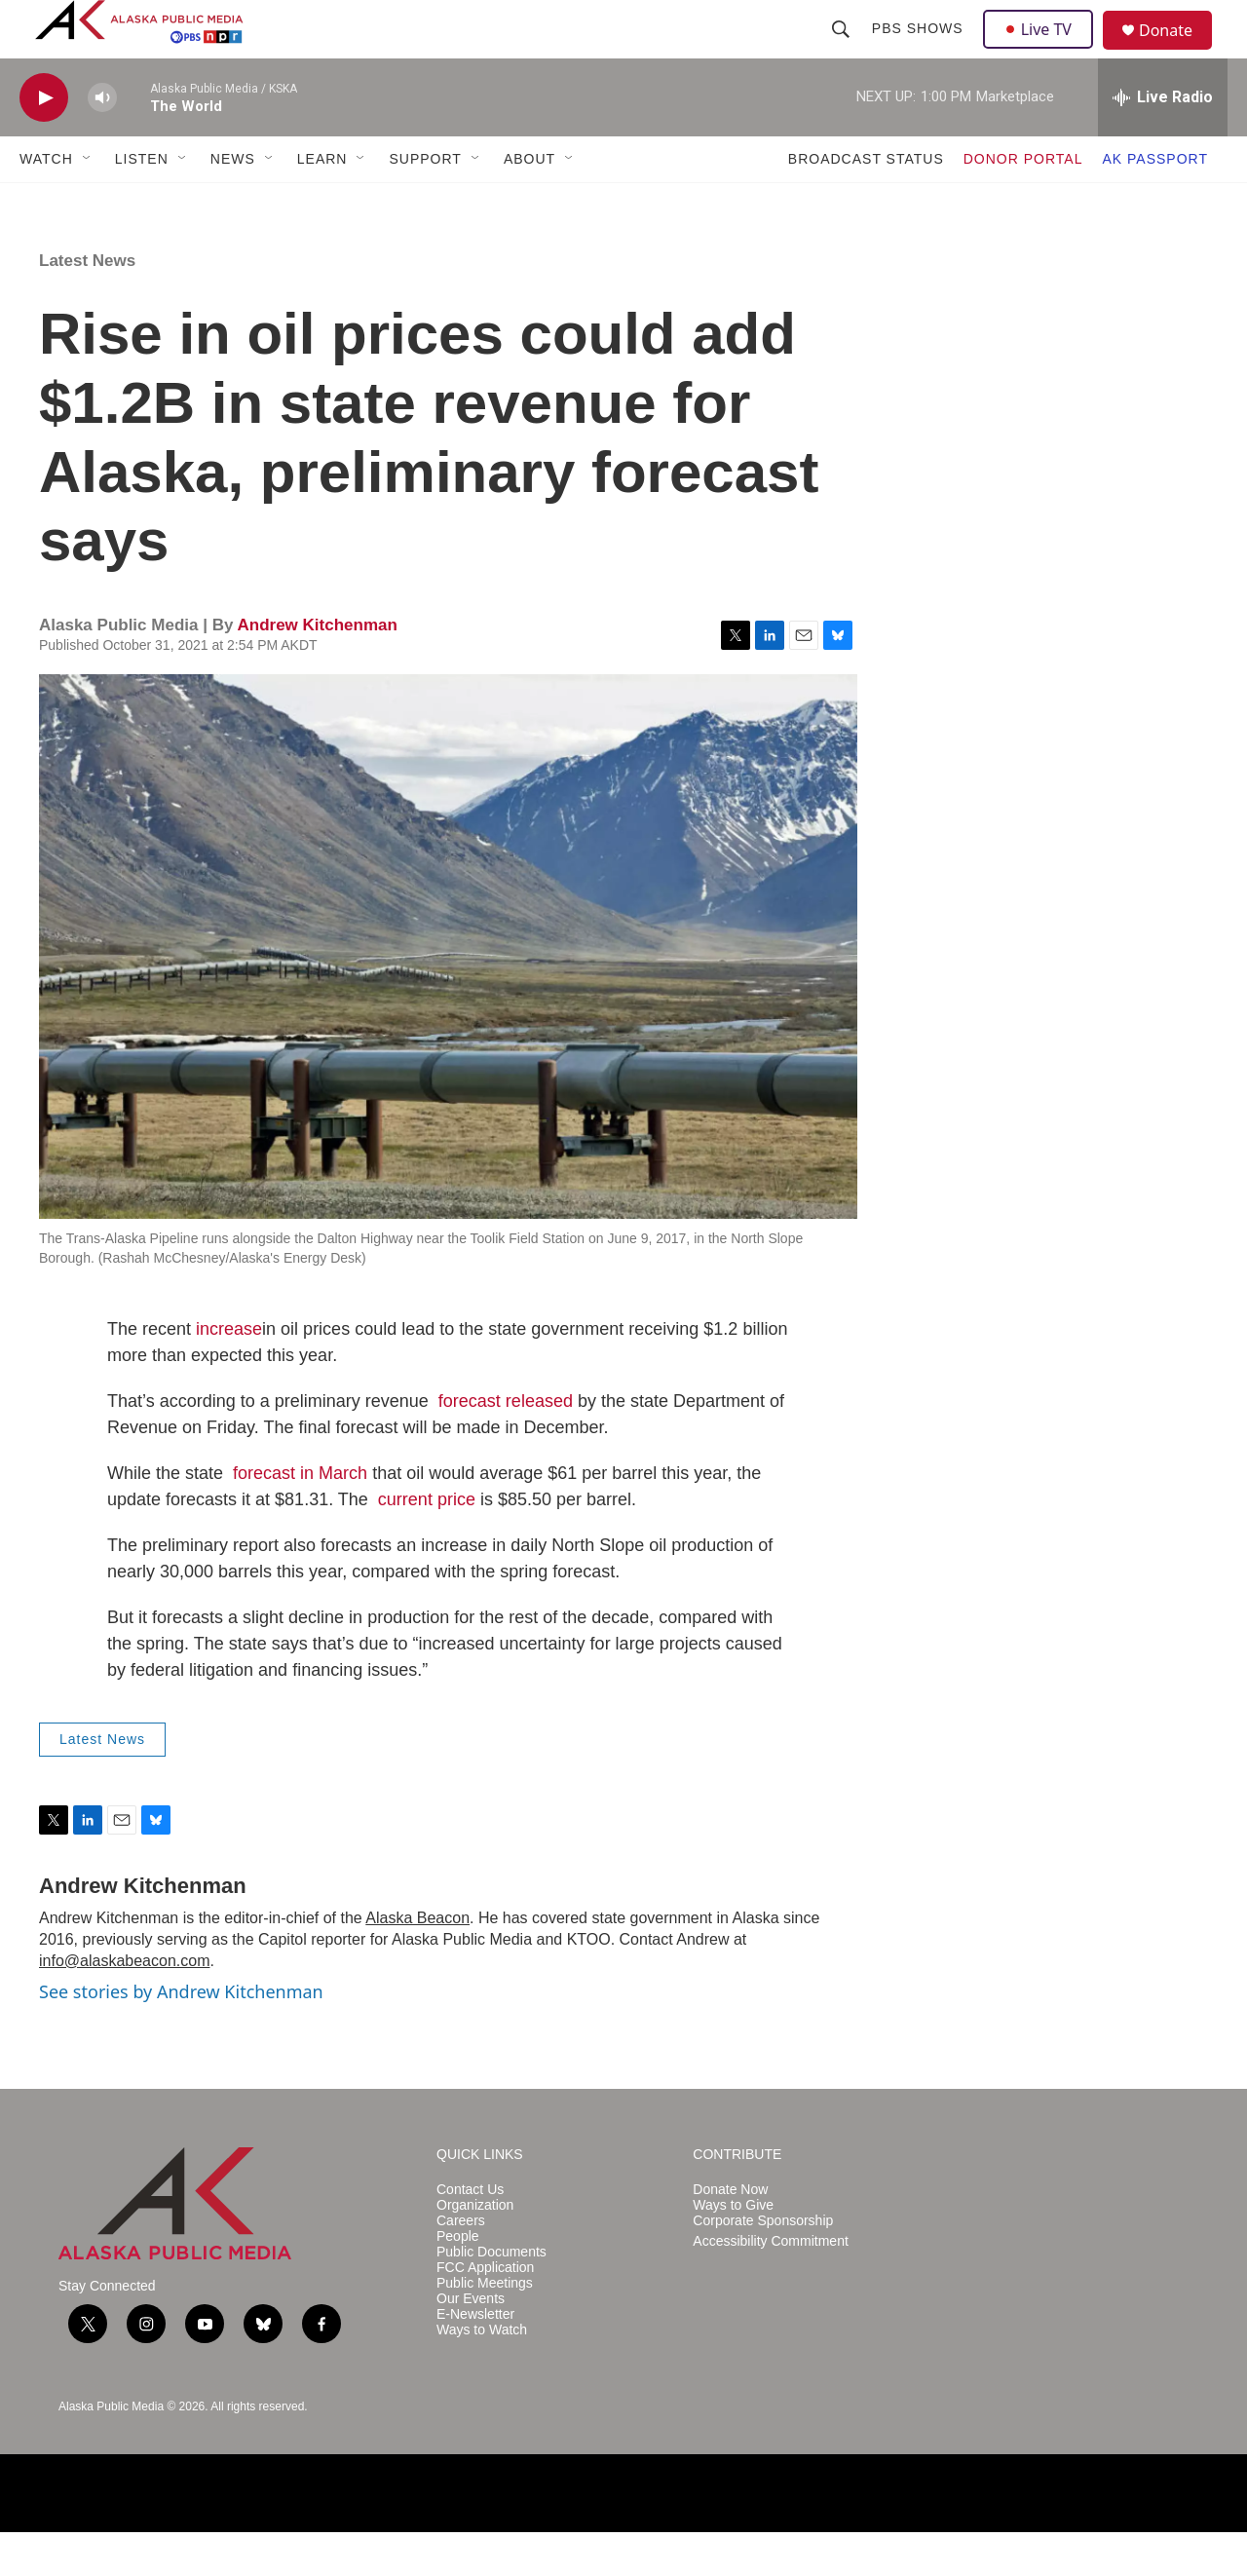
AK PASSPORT (1155, 202)
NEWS (232, 202)
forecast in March (300, 1517)
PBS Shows (919, 50)
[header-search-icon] (842, 50)
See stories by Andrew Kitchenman (181, 2035)
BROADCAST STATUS (866, 202)
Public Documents (491, 2296)
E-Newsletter (475, 2358)
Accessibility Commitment (770, 2285)
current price (426, 1543)
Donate (1178, 53)
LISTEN (142, 202)
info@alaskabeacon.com (124, 2004)
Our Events (470, 2342)
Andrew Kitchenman (317, 669)
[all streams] (1163, 141)
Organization (474, 2249)
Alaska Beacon (417, 1961)
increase (229, 1373)
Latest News (87, 304)
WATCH (46, 202)
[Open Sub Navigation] (87, 202)
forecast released (505, 1445)
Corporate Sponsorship (763, 2264)
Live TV (1043, 50)
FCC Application (485, 2311)
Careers (460, 2264)
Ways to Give (733, 2249)
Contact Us (470, 2233)
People (457, 2280)
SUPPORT (425, 202)
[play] (43, 142)
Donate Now (730, 2233)
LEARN (322, 202)
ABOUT (529, 202)
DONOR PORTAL (1023, 202)
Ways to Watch (481, 2374)
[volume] (102, 142)
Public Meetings (484, 2327)
